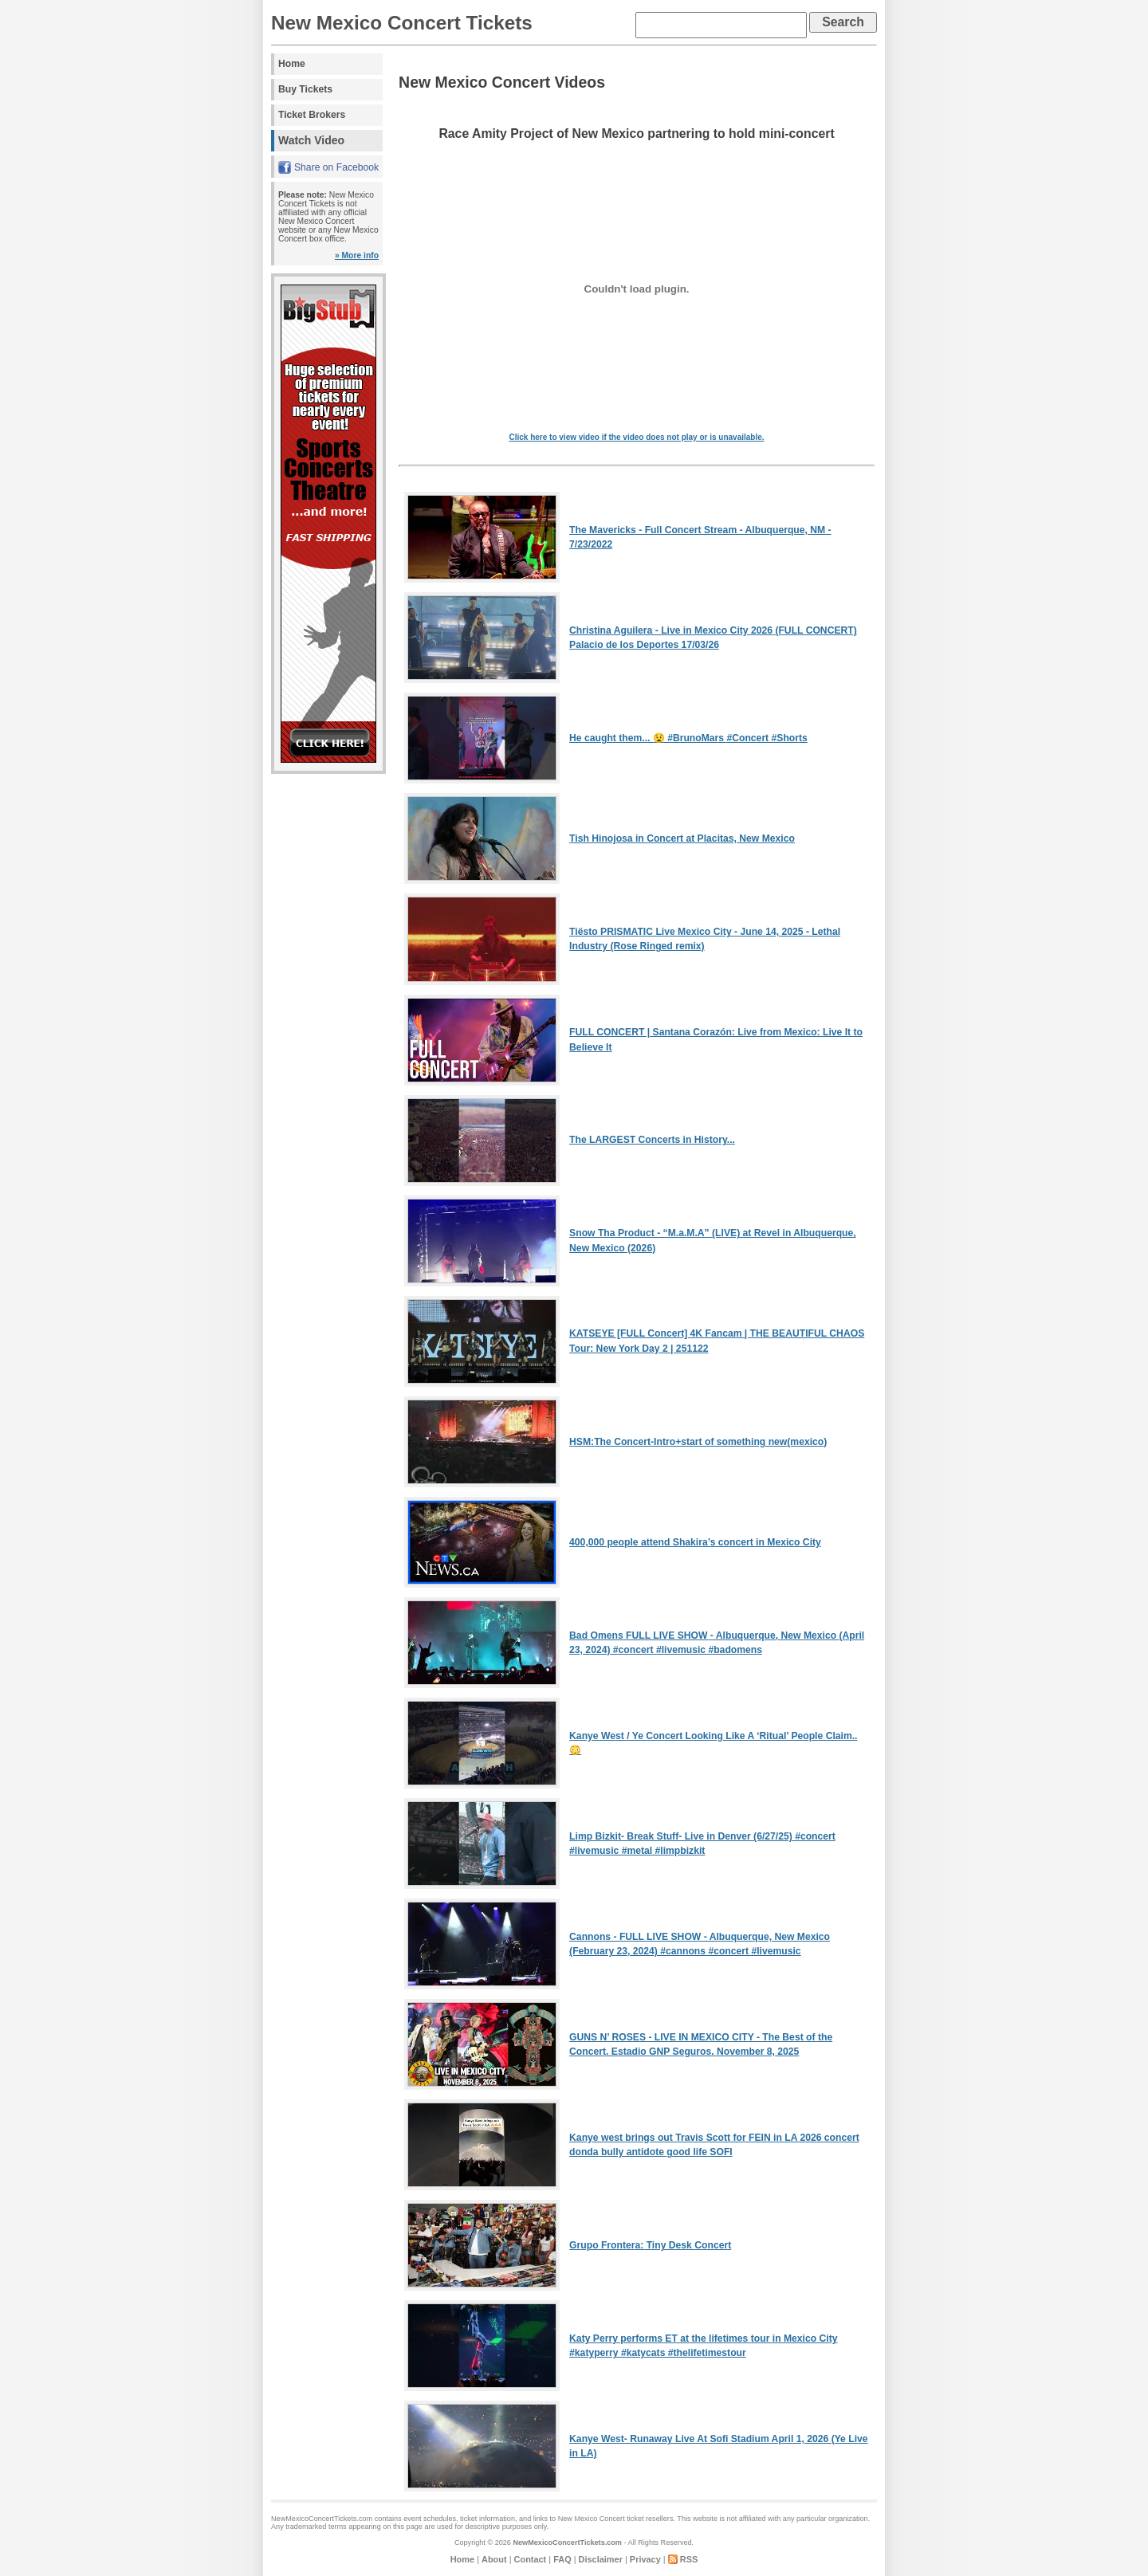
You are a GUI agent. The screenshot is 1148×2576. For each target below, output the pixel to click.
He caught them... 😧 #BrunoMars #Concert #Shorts (688, 738)
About (494, 2559)
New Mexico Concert (591, 2519)
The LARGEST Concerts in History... (652, 1139)
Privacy (645, 2559)
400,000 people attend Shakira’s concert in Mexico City (695, 1542)
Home (291, 63)
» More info (357, 255)
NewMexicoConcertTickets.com (567, 2543)
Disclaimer (601, 2559)
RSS (689, 2559)
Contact (530, 2559)
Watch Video (311, 140)
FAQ (562, 2559)
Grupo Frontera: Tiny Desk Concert (650, 2245)
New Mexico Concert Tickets (402, 22)
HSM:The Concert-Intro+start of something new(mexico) (698, 1441)
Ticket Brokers (311, 114)
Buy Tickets (305, 89)
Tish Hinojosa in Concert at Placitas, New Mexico (682, 838)
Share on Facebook (336, 167)
